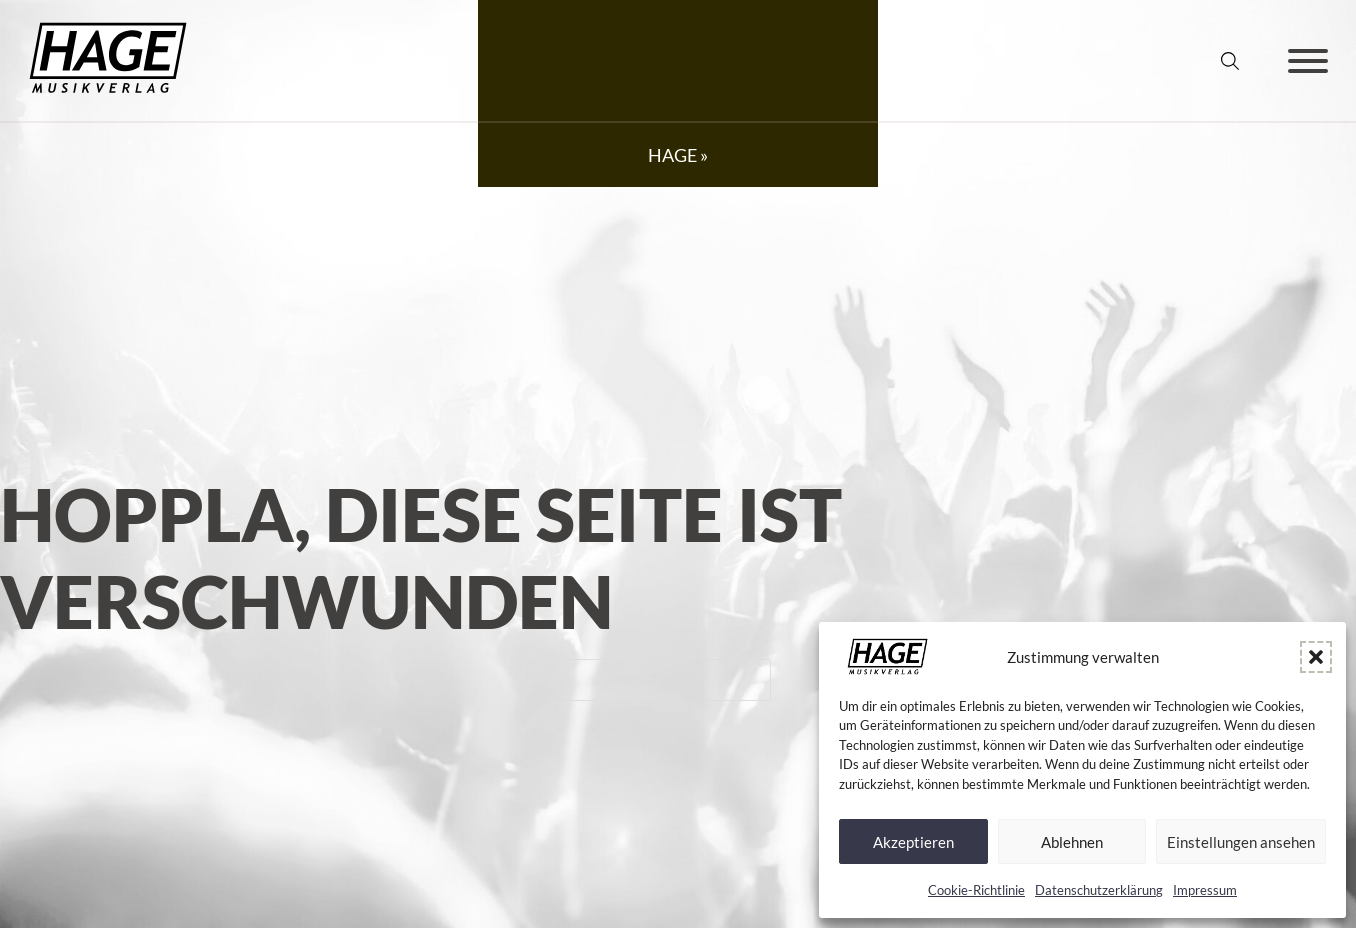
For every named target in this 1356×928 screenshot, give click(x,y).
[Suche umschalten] (1230, 61)
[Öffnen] (1308, 61)
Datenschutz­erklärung (1099, 890)
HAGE (672, 155)
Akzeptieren (913, 842)
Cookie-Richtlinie (976, 890)
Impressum (1205, 890)
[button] (1316, 657)
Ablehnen (1072, 842)
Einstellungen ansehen (1241, 842)
